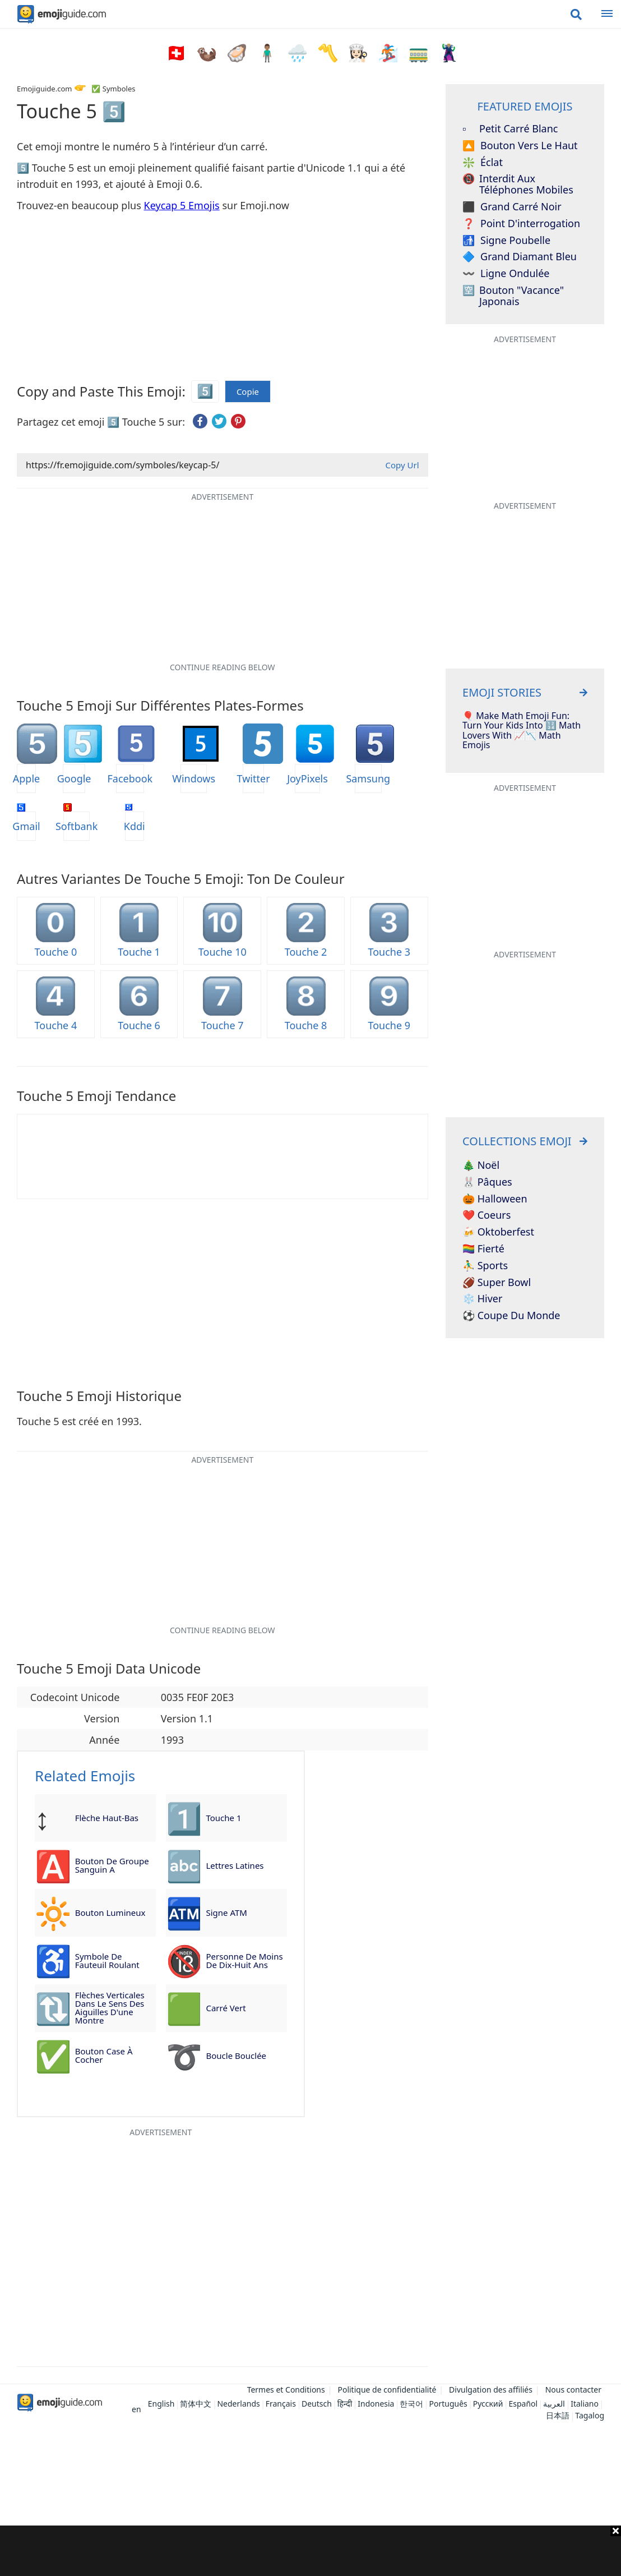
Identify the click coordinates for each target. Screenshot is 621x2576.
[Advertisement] (310, 2551)
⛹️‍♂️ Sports (485, 1265)
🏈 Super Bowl (496, 1282)
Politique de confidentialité (386, 2389)
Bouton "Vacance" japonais (513, 296)
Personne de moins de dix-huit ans (244, 1960)
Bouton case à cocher (104, 2055)
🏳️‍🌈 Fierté (483, 1249)
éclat (482, 162)
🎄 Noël (480, 1165)
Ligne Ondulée (505, 273)
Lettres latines (234, 1865)
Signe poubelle (506, 240)
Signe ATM (226, 1912)
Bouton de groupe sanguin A (112, 1865)
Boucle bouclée (236, 2055)
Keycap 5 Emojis (182, 205)
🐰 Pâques (487, 1182)
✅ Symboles (113, 89)
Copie (247, 392)
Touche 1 (223, 1817)
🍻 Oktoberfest (498, 1232)
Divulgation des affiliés (490, 2389)
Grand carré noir (512, 207)
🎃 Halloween (494, 1199)
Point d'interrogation (521, 223)
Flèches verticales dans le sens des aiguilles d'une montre (110, 2008)
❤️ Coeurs (486, 1215)
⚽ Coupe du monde (511, 1315)
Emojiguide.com (44, 89)
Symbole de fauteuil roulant (107, 1960)
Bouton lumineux (110, 1912)
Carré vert (225, 2007)
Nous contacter (573, 2389)
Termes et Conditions (286, 2389)
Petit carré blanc (510, 129)
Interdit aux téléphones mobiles (517, 184)
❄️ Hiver (482, 1299)
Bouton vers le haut (520, 145)
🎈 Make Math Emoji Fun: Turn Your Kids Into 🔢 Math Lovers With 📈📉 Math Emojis (521, 730)
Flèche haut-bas (106, 1817)
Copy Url (402, 465)
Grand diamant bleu (519, 256)
